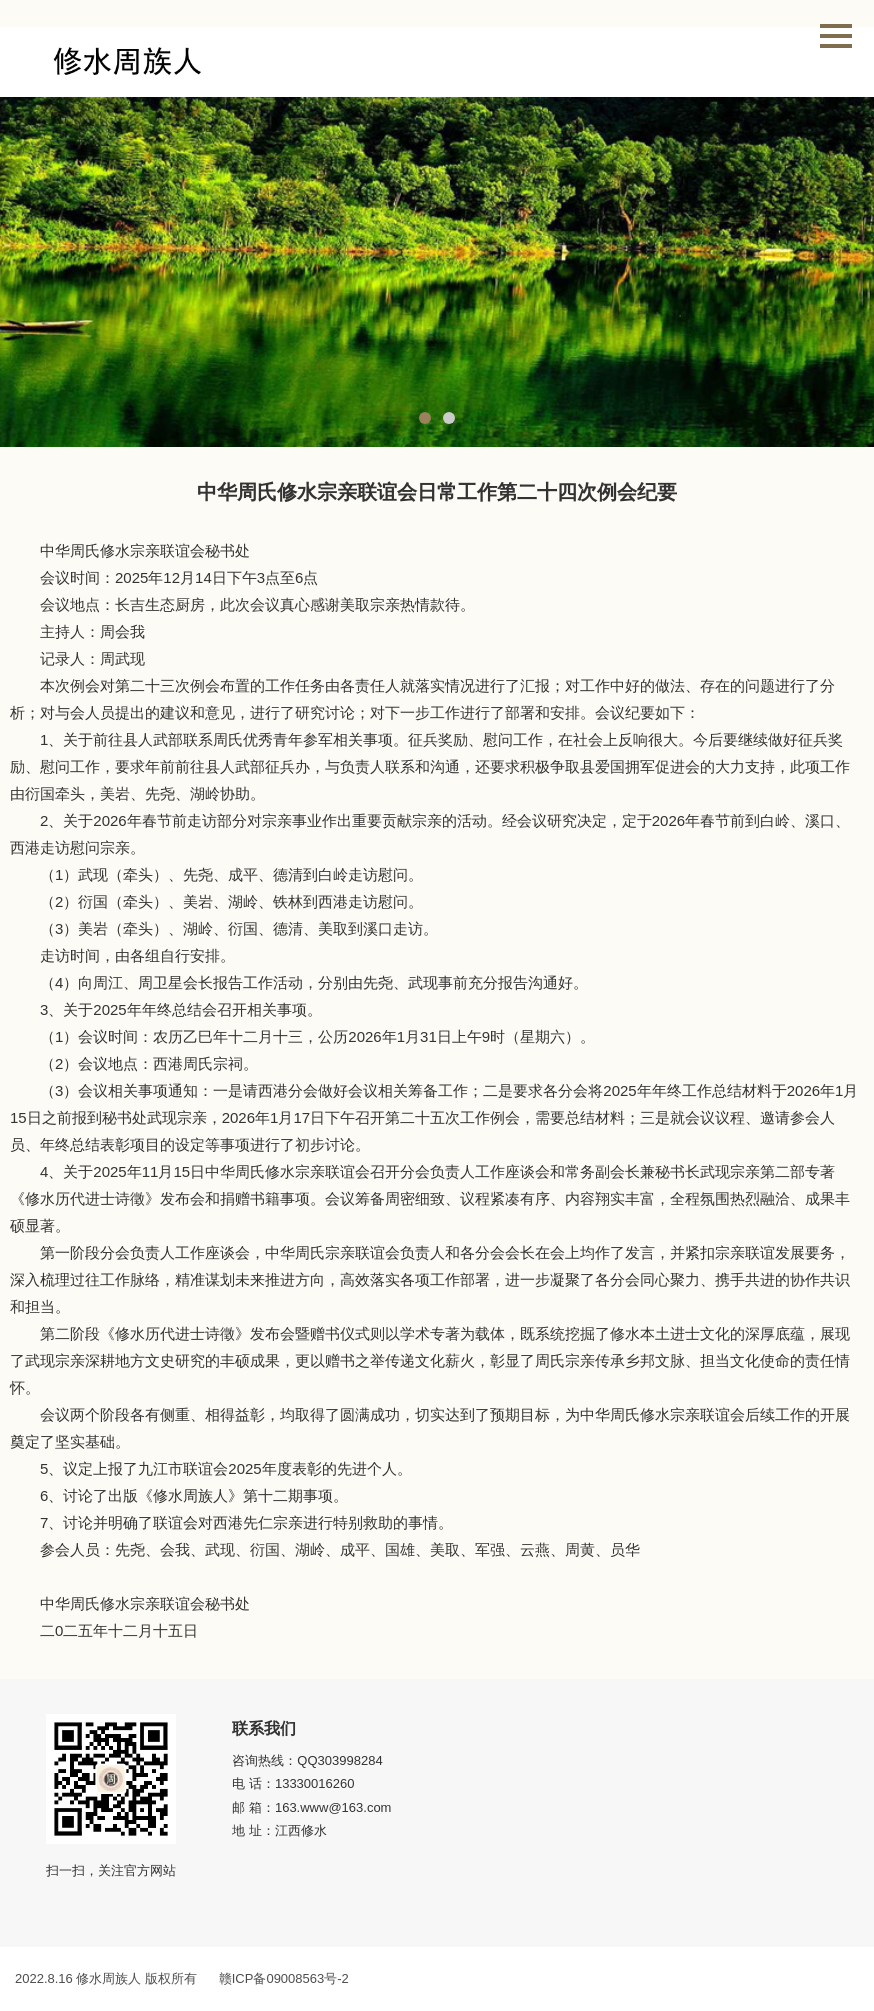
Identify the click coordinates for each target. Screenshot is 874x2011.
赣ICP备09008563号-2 (284, 1978)
